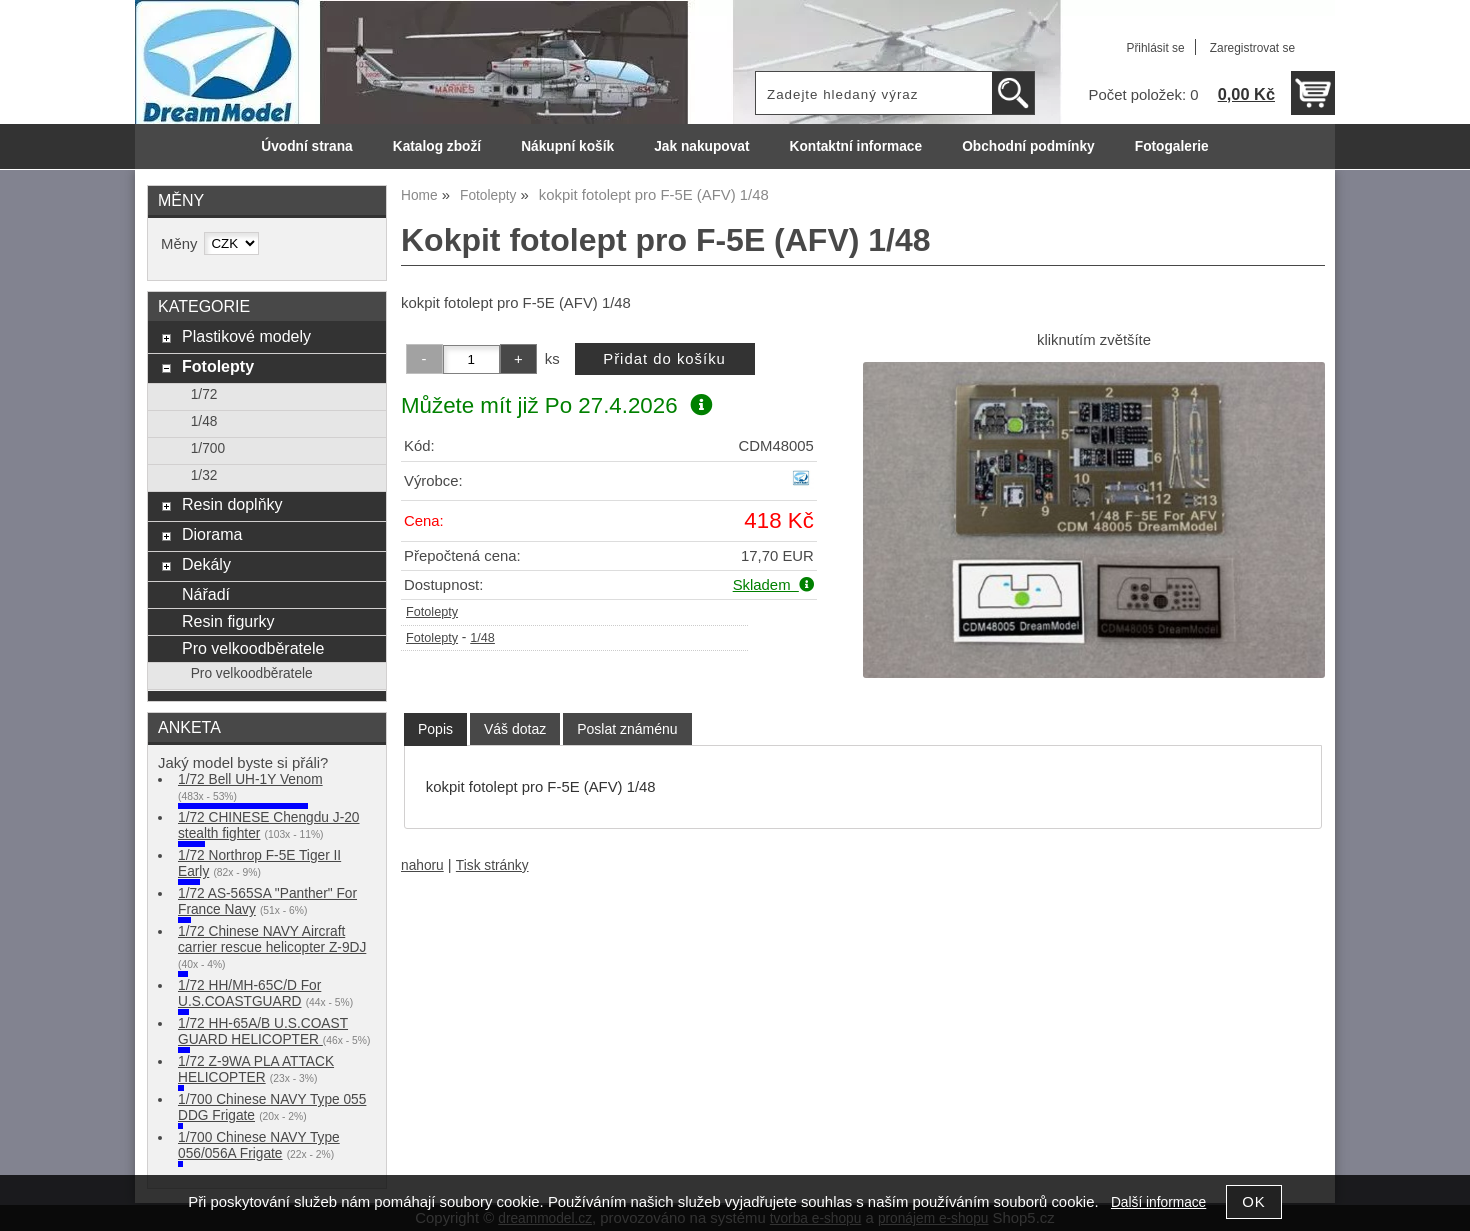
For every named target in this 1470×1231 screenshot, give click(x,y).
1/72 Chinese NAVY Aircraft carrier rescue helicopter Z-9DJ (272, 939)
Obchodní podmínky (1028, 146)
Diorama (212, 534)
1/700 (208, 448)
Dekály (206, 564)
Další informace (1158, 1202)
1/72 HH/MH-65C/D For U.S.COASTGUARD (249, 993)
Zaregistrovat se (1252, 48)
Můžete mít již (556, 405)
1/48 (482, 638)
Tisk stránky (492, 865)
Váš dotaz (515, 729)
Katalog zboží (437, 146)
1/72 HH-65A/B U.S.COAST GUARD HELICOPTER (263, 1031)
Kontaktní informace (856, 146)
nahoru (422, 865)
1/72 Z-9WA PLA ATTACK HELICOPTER (256, 1069)
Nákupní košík (567, 146)
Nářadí (206, 594)
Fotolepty (432, 612)
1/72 (204, 394)
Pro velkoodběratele (253, 648)
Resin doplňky (232, 504)
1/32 (204, 475)
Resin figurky (228, 621)
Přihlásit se (1155, 48)
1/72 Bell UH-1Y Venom (250, 779)
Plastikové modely (246, 336)
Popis (435, 729)
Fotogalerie (1172, 146)
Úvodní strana (306, 146)
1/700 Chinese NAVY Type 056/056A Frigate (259, 1145)
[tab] (435, 729)
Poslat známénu (627, 729)
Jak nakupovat (701, 146)
